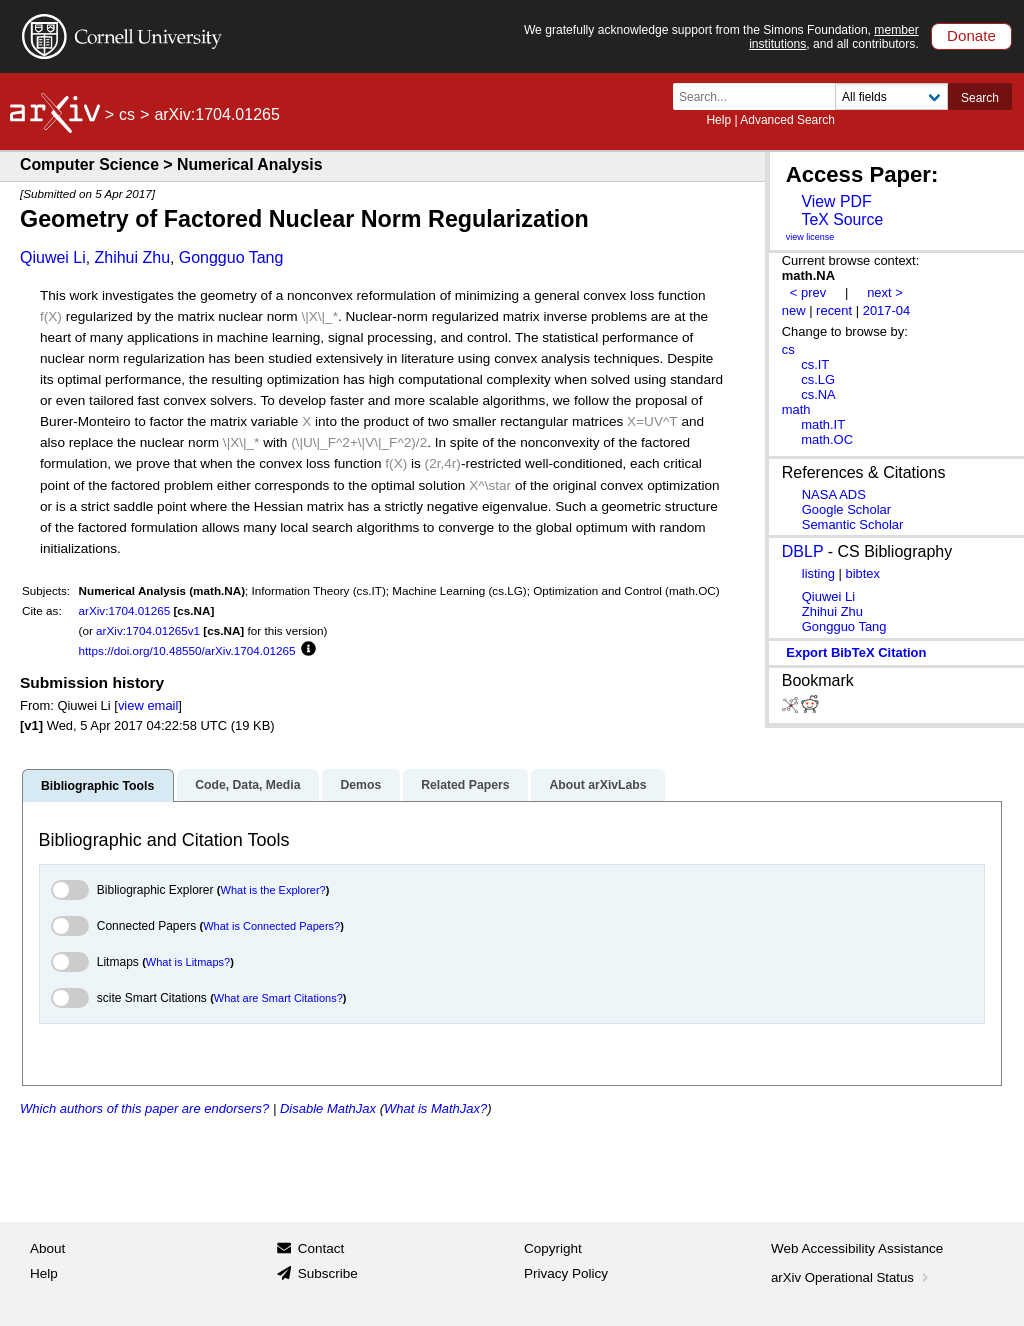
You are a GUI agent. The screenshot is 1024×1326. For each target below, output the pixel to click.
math (796, 409)
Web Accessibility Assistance (857, 1248)
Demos (360, 785)
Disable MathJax (328, 1108)
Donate (971, 35)
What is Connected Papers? (271, 926)
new (794, 310)
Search (980, 98)
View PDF (836, 201)
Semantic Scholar (853, 524)
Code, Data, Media (247, 785)
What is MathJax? (435, 1108)
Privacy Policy (566, 1273)
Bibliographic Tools (97, 786)
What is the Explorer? (273, 890)
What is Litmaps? (188, 962)
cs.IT (815, 364)
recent (834, 310)
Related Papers (465, 785)
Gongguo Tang (231, 257)
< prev (808, 292)
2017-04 (887, 310)
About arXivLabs (597, 785)
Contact (321, 1248)
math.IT (823, 424)
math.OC (827, 439)
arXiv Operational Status (851, 1277)
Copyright (553, 1248)
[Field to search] (891, 96)
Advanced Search (787, 120)
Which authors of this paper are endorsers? (144, 1108)
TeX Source (842, 219)
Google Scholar (846, 509)
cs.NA (818, 394)
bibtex (862, 573)
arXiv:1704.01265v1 (148, 630)
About (47, 1248)
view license (810, 237)
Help (718, 120)
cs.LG (818, 379)
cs (127, 114)
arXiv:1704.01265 (125, 610)
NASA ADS (834, 494)
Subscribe (328, 1273)
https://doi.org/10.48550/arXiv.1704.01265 (187, 650)
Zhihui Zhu (132, 257)
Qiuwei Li (53, 257)
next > (885, 292)
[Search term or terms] (760, 96)
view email (148, 705)
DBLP (803, 551)
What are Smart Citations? (278, 998)
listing (818, 573)
